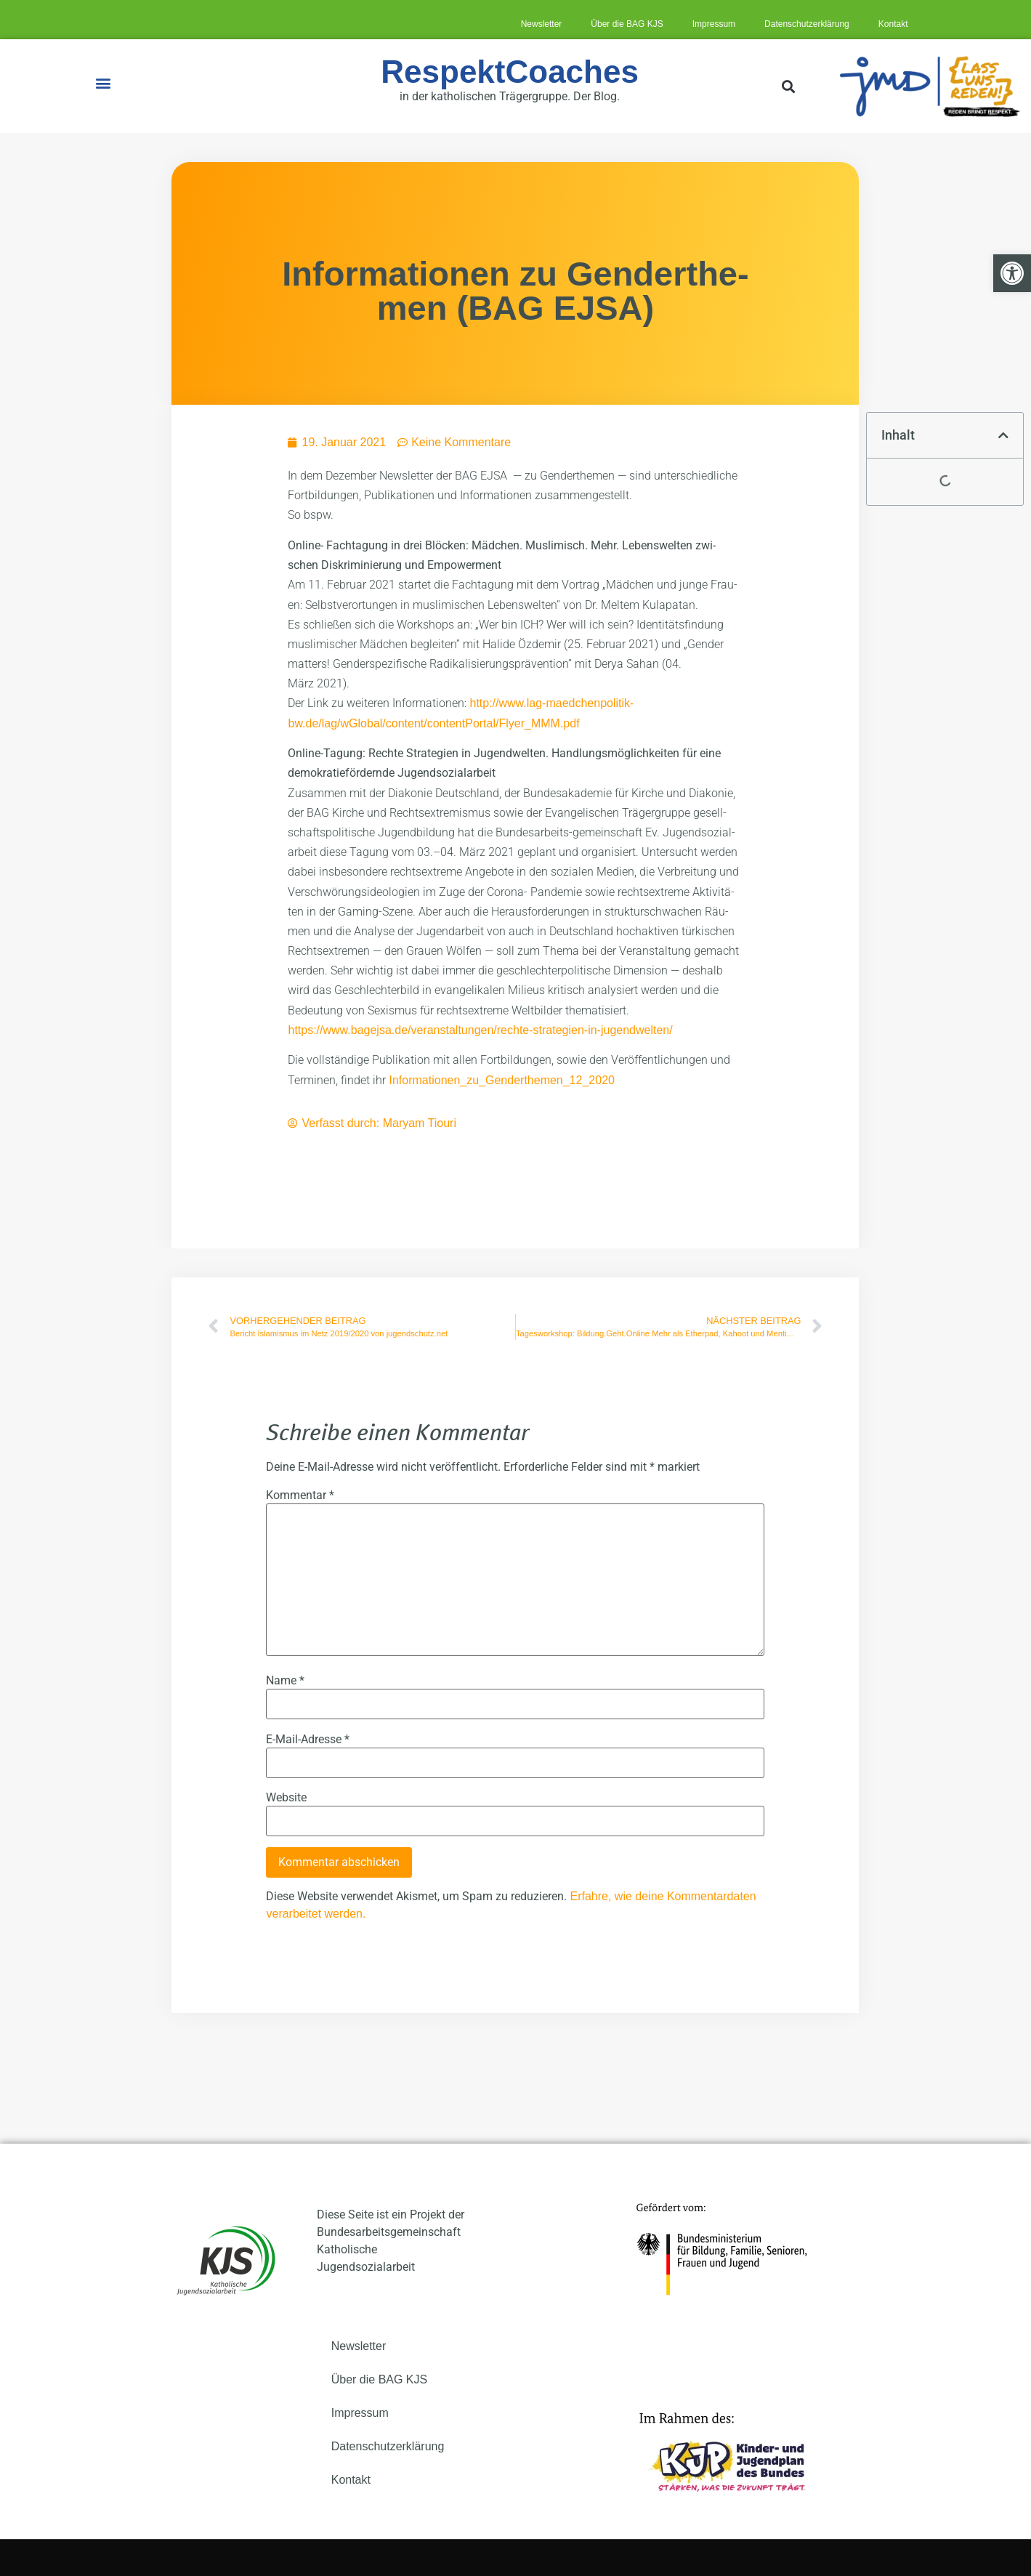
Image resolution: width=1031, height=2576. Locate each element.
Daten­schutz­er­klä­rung (806, 24)
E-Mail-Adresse (307, 1739)
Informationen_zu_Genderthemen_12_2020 (501, 1080)
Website (286, 1798)
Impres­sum (713, 24)
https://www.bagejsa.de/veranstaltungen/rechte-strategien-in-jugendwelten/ (480, 1030)
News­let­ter (541, 24)
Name (285, 1681)
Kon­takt (893, 24)
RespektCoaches (510, 71)
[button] (103, 82)
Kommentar (300, 1495)
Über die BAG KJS (627, 24)
